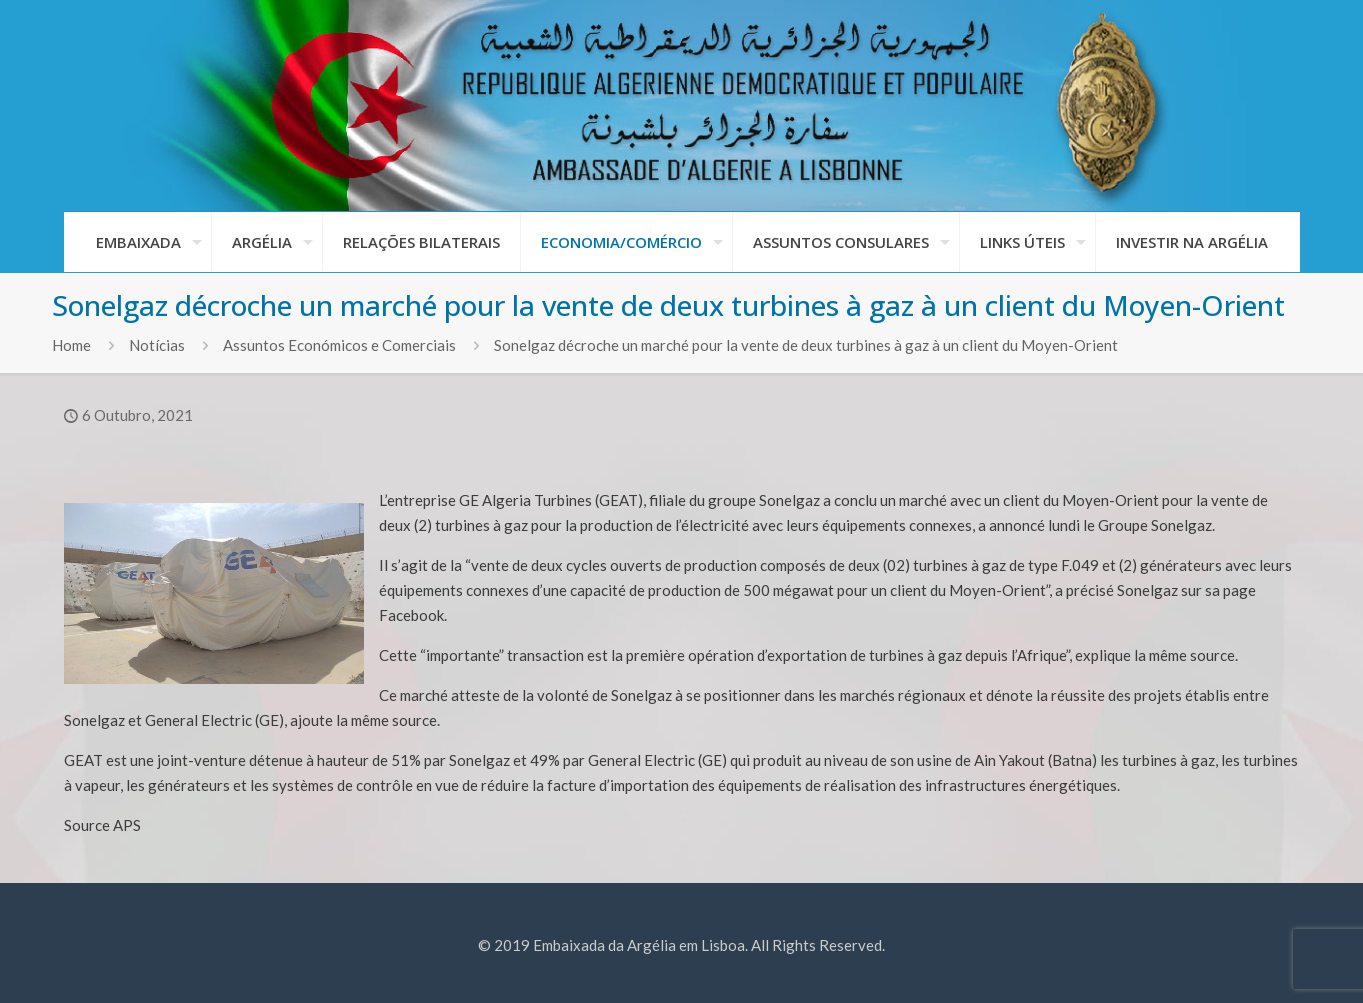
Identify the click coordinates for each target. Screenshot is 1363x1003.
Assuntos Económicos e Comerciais (339, 345)
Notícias (157, 345)
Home (71, 345)
